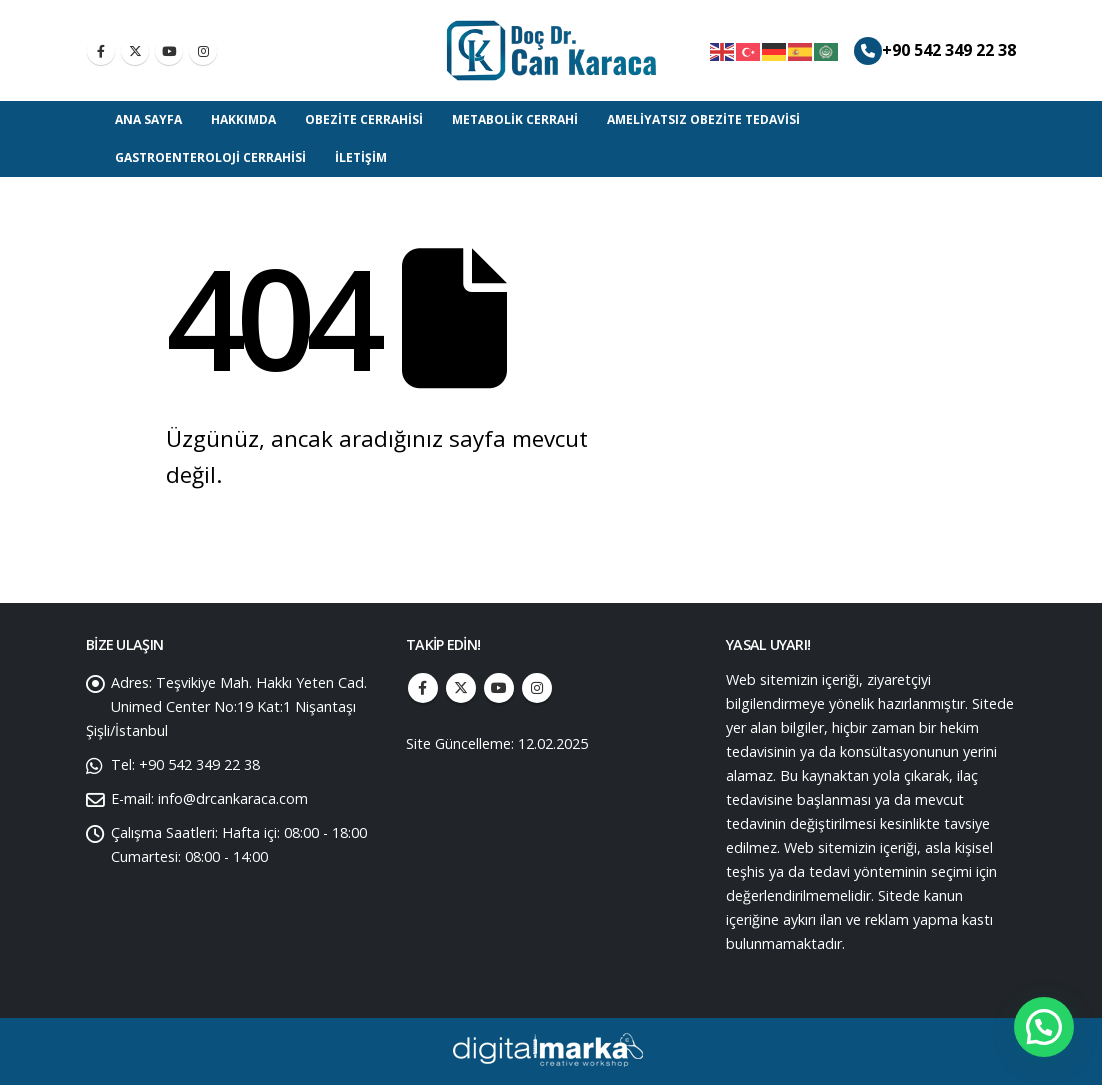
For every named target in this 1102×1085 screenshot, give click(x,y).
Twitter (461, 688)
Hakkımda (243, 119)
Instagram (537, 688)
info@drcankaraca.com (233, 798)
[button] (1044, 1027)
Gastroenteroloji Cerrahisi (210, 157)
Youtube (499, 688)
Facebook (423, 688)
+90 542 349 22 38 (949, 50)
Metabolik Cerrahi (515, 119)
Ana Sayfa (148, 119)
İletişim (361, 157)
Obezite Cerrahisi (364, 119)
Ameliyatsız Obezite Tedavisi (703, 119)
